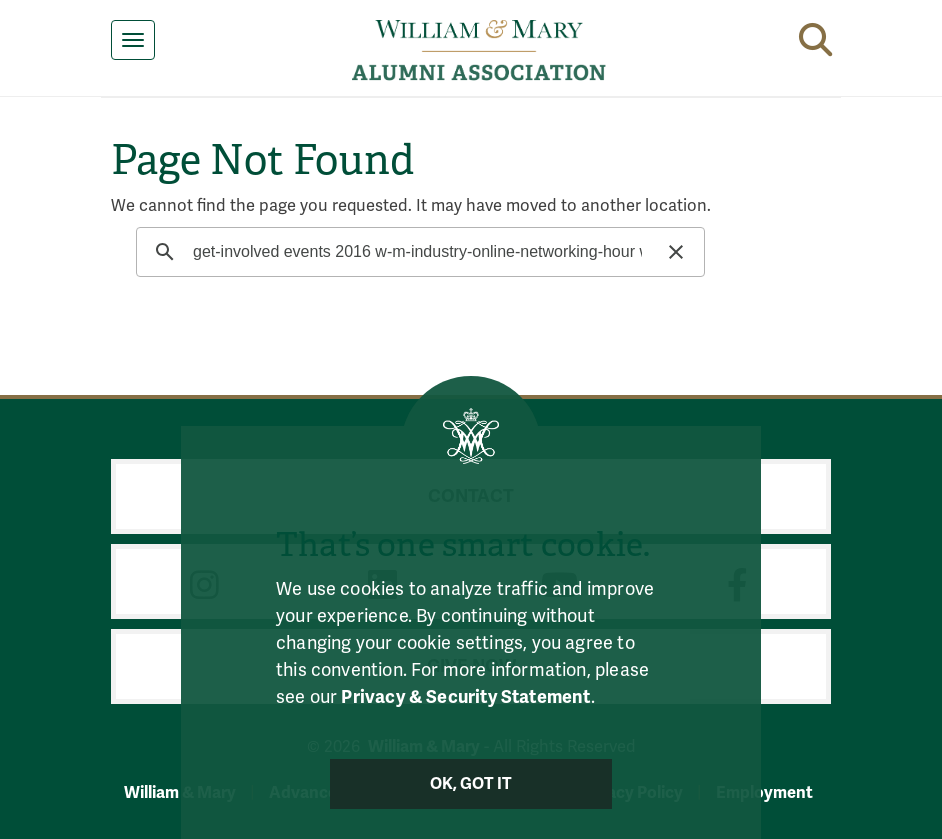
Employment (764, 792)
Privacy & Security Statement (465, 697)
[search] (417, 252)
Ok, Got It (471, 784)
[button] (815, 36)
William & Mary (180, 792)
